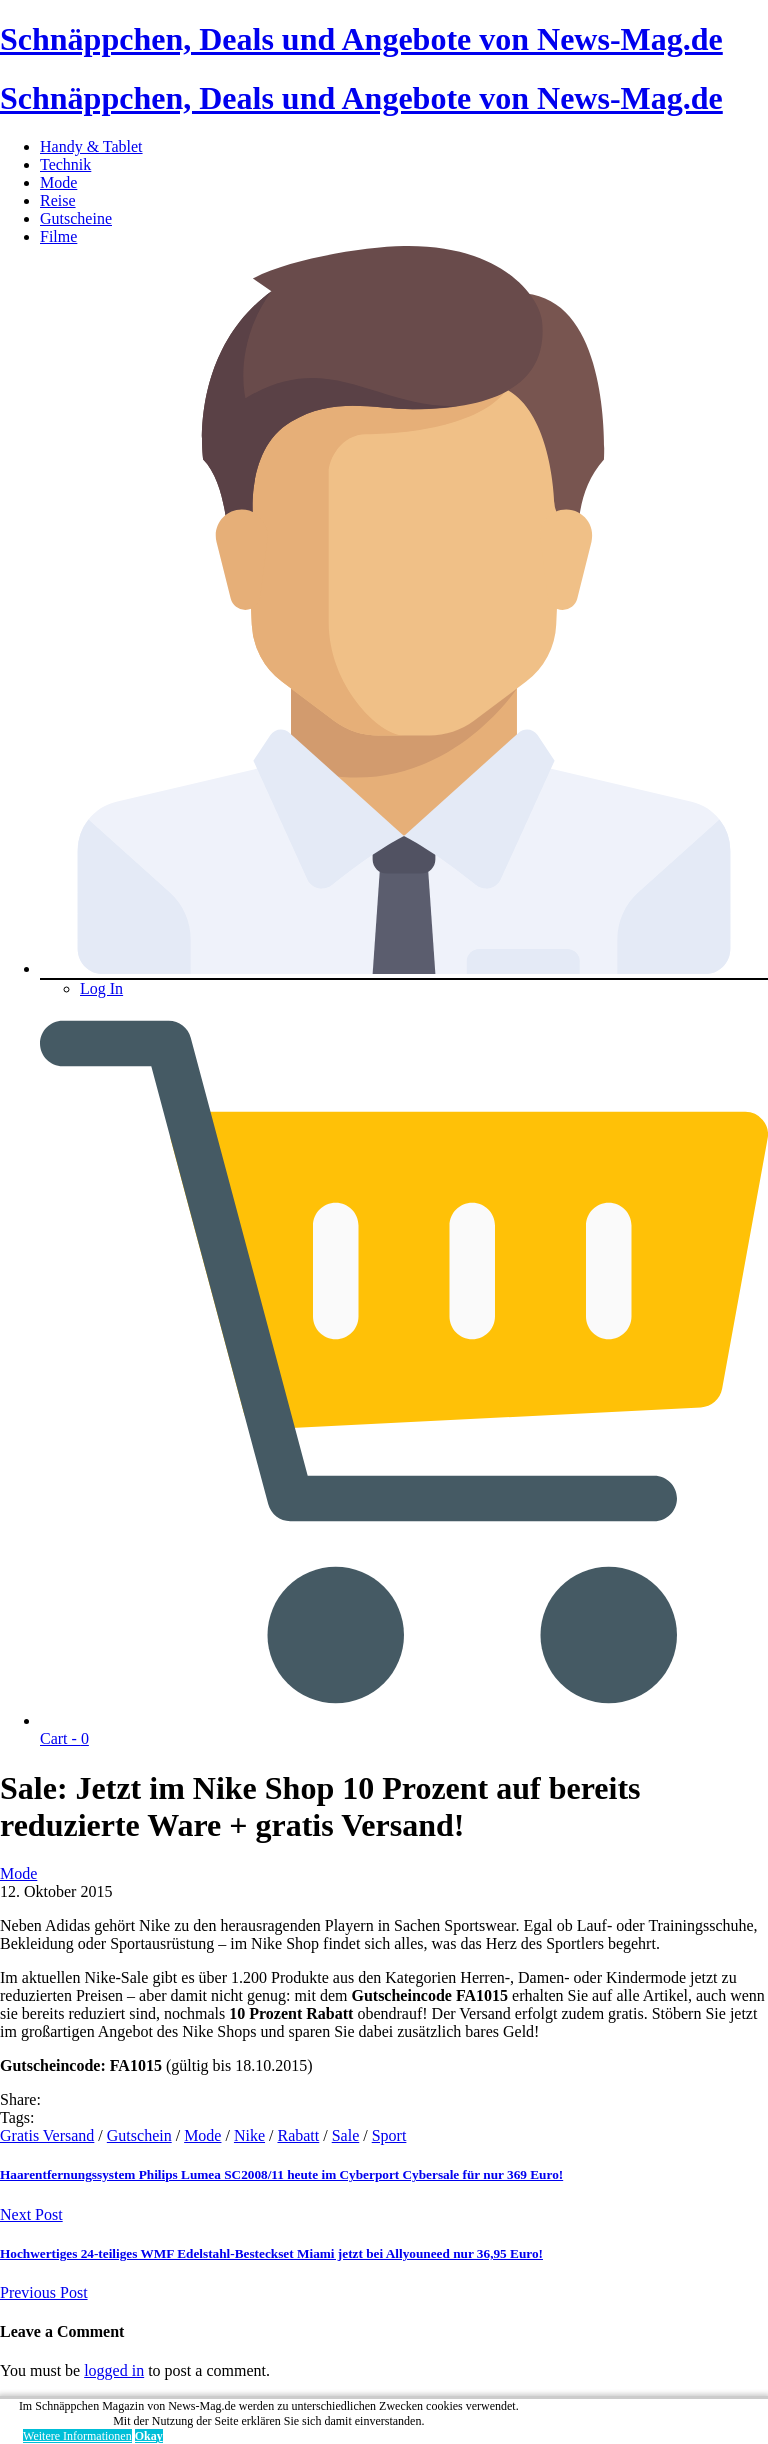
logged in (114, 2370)
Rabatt (298, 2135)
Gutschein (139, 2135)
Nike (249, 2135)
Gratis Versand (47, 2135)
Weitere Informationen (77, 2436)
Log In (101, 988)
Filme (58, 236)
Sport (389, 2135)
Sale (346, 2135)
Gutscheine (76, 218)
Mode (58, 182)
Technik (65, 164)
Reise (58, 200)
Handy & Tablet (91, 146)
